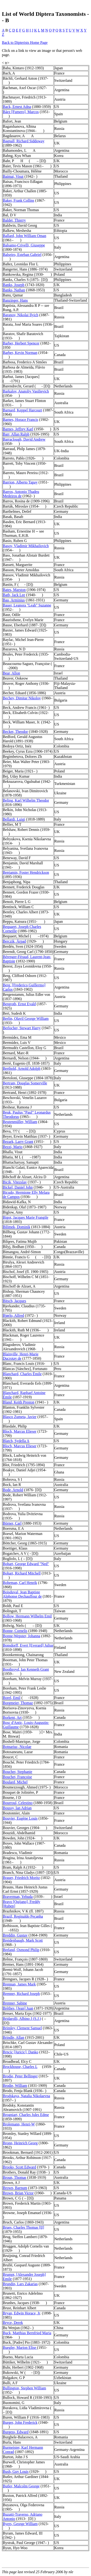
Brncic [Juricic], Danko (20, 2052)
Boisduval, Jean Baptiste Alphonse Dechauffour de (22, 1594)
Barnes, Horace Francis (20, 420)
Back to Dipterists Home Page (25, 43)
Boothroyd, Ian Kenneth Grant (26, 1669)
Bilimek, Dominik (16, 1227)
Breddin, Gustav (15, 1935)
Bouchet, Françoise (17, 1777)
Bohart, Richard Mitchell (22, 1573)
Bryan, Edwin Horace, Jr (21, 2313)
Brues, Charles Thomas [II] (23, 2227)
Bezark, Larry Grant (18, 1142)
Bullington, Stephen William (24, 2388)
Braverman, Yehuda (18, 1897)
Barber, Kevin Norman (20, 353)
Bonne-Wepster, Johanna (21, 1636)
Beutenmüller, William (20, 1122)
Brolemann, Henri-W (19, 2124)
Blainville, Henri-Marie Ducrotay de (20, 1356)
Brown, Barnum (15, 2188)
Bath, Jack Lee (14, 595)
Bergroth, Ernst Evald (19, 1004)
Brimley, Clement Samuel (22, 2028)
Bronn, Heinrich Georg (20, 2143)
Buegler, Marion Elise (20, 2348)
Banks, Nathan (14, 290)
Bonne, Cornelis (15, 1631)
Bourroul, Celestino (18, 1803)
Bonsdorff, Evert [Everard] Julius (28, 1645)
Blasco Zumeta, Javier (20, 1417)
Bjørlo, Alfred (13, 1315)
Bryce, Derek (13, 2323)
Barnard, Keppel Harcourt (22, 410)
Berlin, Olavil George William (26, 1019)
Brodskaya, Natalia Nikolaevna (26, 2096)
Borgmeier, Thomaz (18, 1703)
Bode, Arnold (13, 1490)
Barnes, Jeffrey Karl (18, 429)
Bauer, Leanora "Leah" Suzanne (27, 605)
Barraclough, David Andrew (24, 439)
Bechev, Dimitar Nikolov (22, 698)
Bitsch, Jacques (14, 1301)
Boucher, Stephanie (17, 1772)
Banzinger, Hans (15, 300)
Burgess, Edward (16, 2432)
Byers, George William (20, 2524)
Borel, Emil (12, 1698)
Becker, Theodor (15, 732)
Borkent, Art (12, 1717)
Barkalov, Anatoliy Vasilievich (26, 391)
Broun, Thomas (14, 2177)
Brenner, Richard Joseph (21, 1994)
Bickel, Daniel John (18, 1187)
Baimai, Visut (13, 176)
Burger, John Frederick (20, 2422)
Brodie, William (15, 2086)
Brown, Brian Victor (18, 2193)
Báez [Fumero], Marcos (21, 112)
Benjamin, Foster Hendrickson (26, 872)
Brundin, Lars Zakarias (20, 2284)
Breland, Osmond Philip (21, 1950)
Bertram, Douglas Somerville (25, 1083)
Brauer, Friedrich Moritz (21, 1878)
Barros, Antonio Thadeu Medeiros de (21, 494)
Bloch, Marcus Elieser (20, 1431)
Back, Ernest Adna (17, 107)
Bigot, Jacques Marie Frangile (25, 1217)
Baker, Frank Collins (18, 200)
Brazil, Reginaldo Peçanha (23, 1916)
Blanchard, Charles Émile (22, 1374)
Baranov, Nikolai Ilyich (20, 315)
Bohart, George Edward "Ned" (26, 1564)
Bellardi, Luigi (14, 819)
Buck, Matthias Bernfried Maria (27, 2333)
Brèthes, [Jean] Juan (18, 2008)
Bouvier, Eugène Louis (20, 1818)
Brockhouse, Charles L (20, 2067)
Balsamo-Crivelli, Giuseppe (24, 245)
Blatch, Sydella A (16, 1441)
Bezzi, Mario (13, 1147)
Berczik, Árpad (14, 941)
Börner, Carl (12, 1523)
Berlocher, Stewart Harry (22, 1028)
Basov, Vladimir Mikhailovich (26, 546)
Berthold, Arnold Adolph (22, 1068)
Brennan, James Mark (19, 1984)
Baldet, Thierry (14, 220)
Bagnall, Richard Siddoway (23, 141)
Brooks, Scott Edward (19, 2167)
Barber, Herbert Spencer (21, 343)
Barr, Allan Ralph (16, 434)
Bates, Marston (14, 590)
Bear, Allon (11, 673)
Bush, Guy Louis (16, 2471)
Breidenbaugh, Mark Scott (23, 1940)
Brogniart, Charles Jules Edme (26, 2115)
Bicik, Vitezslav (15, 1182)
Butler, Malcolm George (21, 2486)
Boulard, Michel (15, 1782)
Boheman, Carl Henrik (20, 1583)
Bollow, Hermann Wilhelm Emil (27, 1616)
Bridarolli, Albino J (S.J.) (22, 2019)
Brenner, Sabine (15, 2003)
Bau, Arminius (14, 600)
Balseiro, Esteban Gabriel (22, 255)
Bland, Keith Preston (18, 1402)
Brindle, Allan (13, 2037)
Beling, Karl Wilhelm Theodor (26, 800)
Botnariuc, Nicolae (17, 1747)
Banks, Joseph (14, 285)
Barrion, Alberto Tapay (20, 482)
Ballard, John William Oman (24, 236)
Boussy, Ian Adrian (17, 1808)
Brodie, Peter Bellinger (20, 2076)
